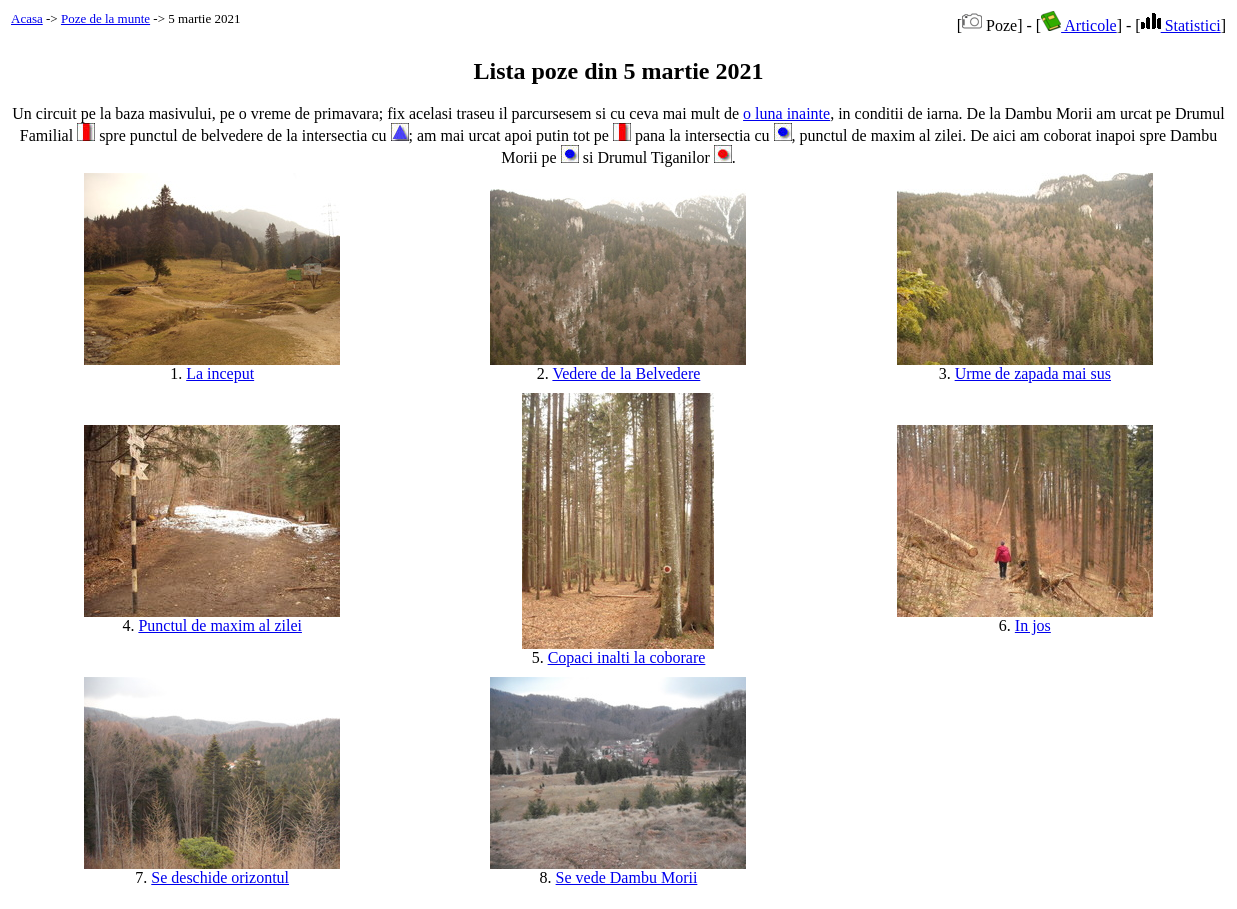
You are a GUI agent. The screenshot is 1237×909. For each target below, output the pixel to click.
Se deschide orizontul (220, 877)
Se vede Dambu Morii (627, 877)
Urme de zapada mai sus (1033, 373)
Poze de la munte (105, 18)
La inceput (220, 373)
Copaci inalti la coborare (627, 657)
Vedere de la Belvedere (626, 373)
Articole (1079, 25)
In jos (1033, 625)
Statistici (1181, 25)
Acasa (27, 18)
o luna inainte (786, 113)
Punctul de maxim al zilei (220, 625)
